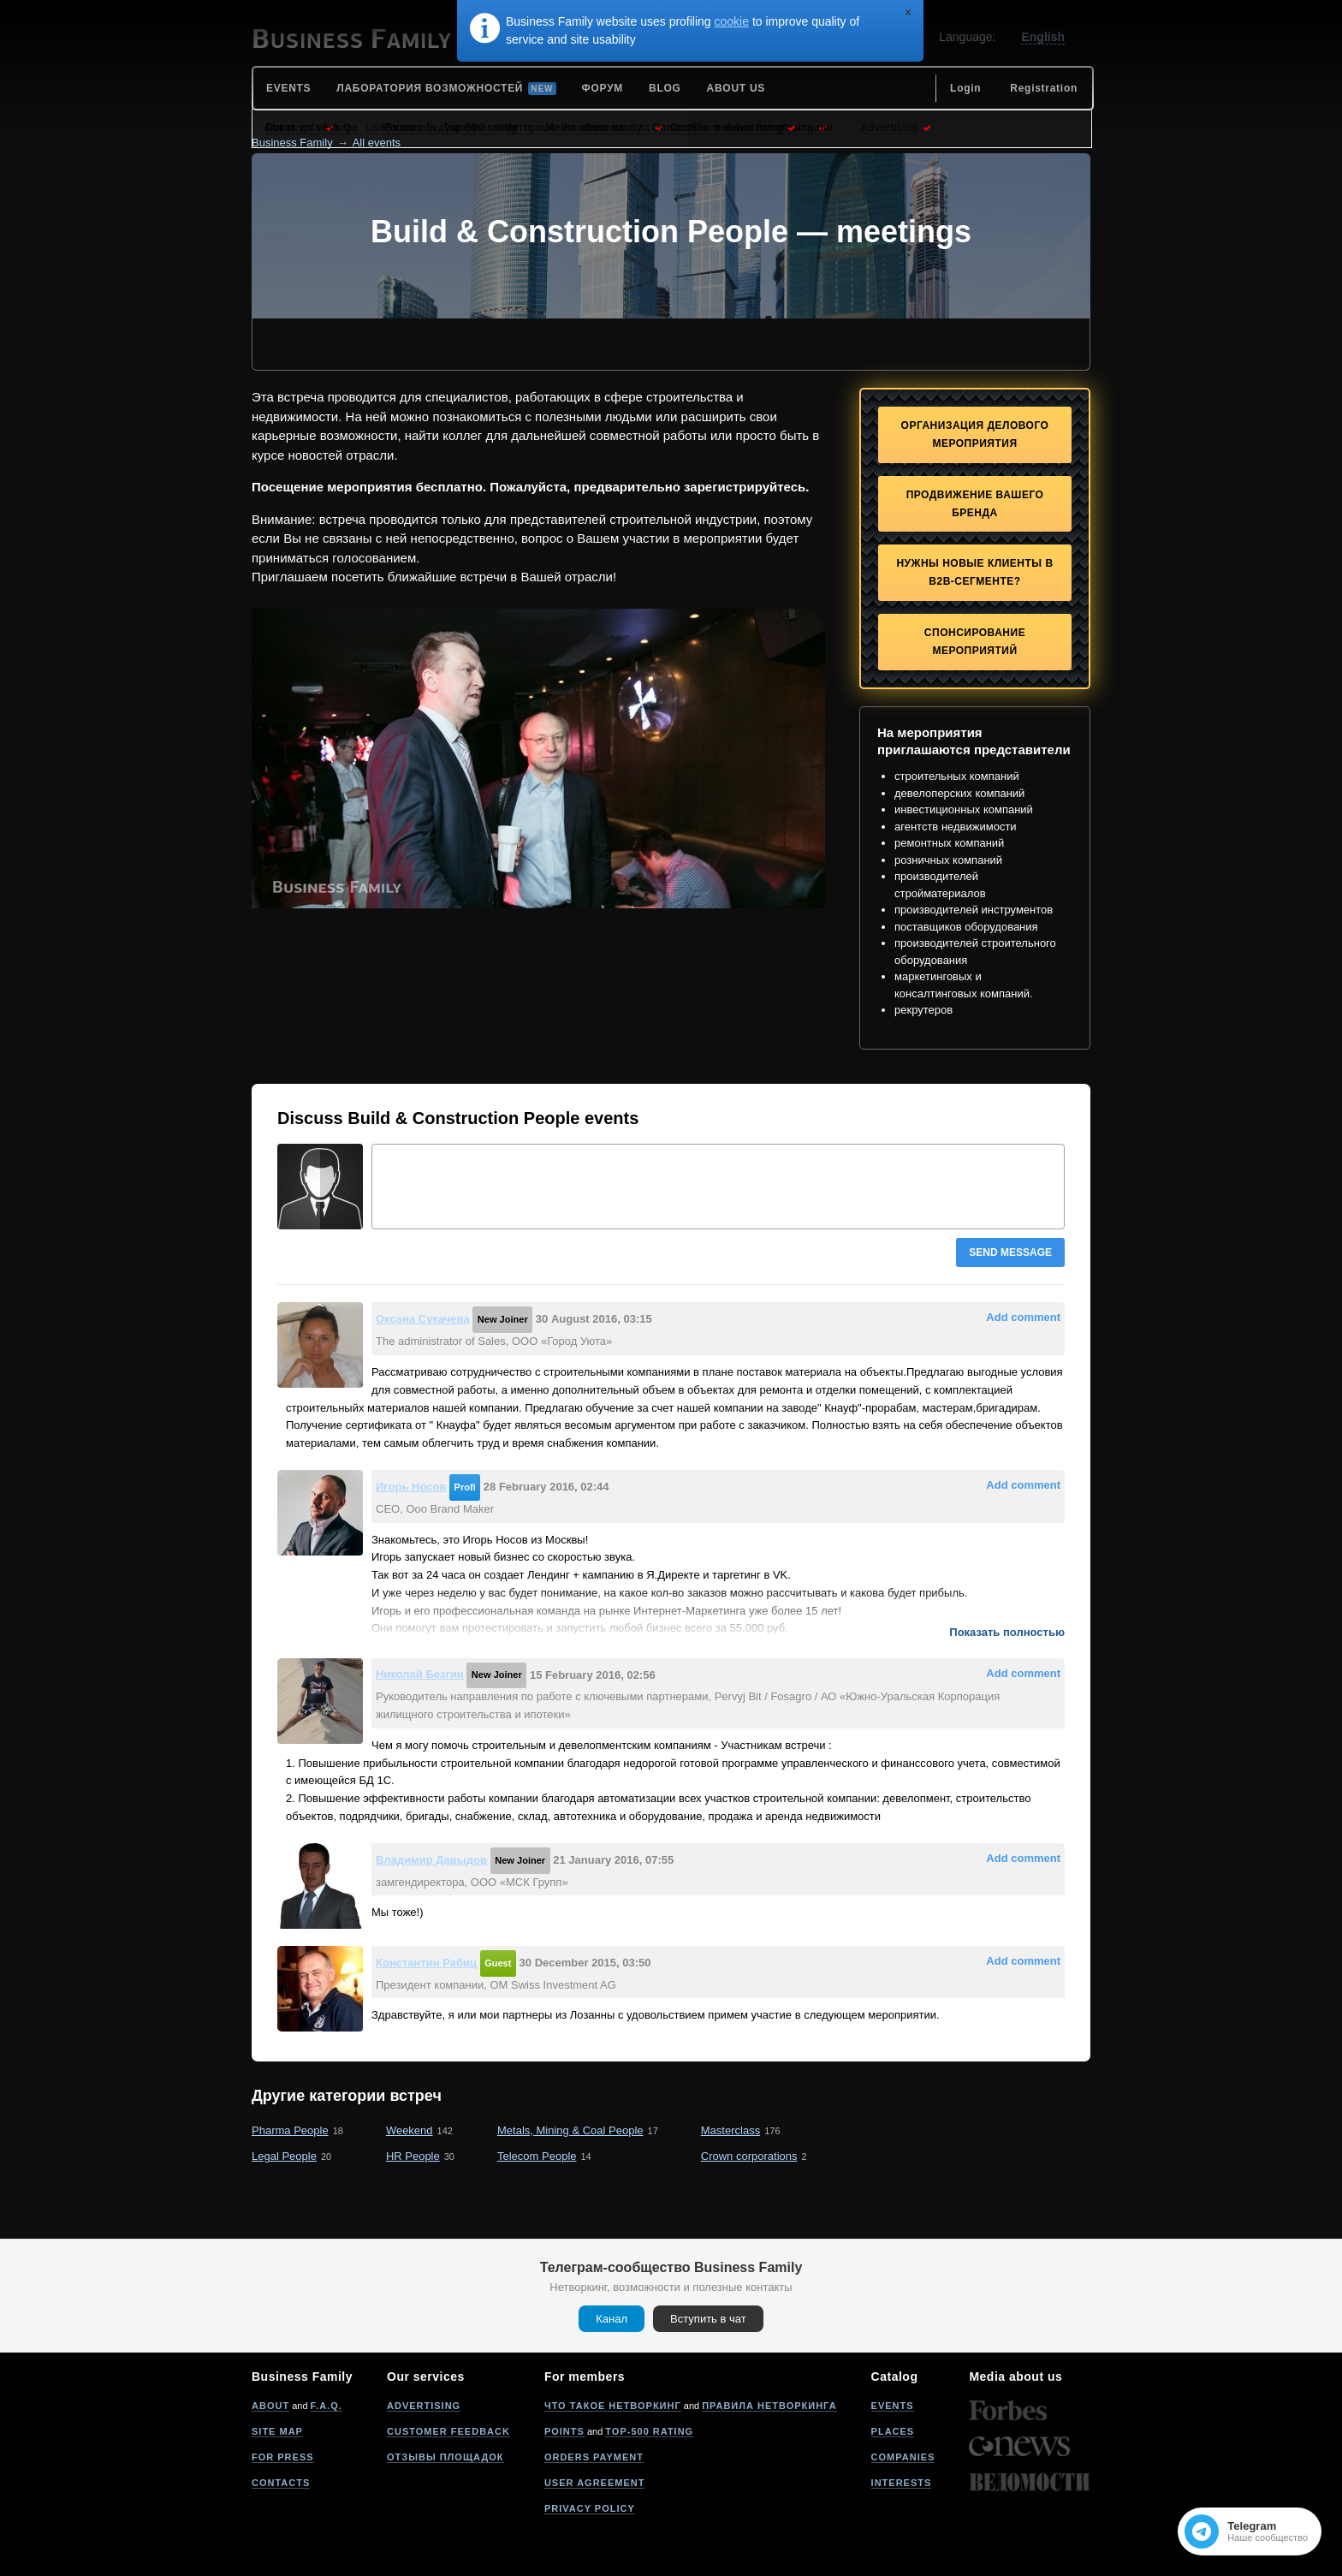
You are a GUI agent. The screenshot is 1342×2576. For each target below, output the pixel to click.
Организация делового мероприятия (975, 434)
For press (283, 2457)
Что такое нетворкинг (612, 2405)
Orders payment (594, 2457)
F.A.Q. (326, 2405)
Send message (1010, 1252)
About (270, 2405)
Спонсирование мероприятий (974, 642)
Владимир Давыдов (431, 1859)
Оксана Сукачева (423, 1318)
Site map (277, 2431)
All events (377, 142)
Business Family (292, 142)
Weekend (409, 2130)
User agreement (594, 2483)
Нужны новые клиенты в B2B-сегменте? (974, 572)
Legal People (284, 2156)
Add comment (1023, 1317)
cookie (732, 21)
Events (892, 2405)
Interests (901, 2483)
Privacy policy (589, 2508)
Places (893, 2431)
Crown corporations (749, 2156)
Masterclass (730, 2130)
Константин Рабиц (426, 1962)
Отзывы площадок (445, 2457)
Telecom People (537, 2156)
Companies (903, 2457)
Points (564, 2431)
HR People (413, 2156)
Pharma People (290, 2130)
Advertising (423, 2405)
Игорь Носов (411, 1486)
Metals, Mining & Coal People (570, 2130)
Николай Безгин (420, 1674)
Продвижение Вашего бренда (975, 504)
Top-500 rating (649, 2431)
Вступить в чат (708, 2318)
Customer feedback (448, 2431)
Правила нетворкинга (769, 2405)
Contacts (281, 2483)
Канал (611, 2318)
